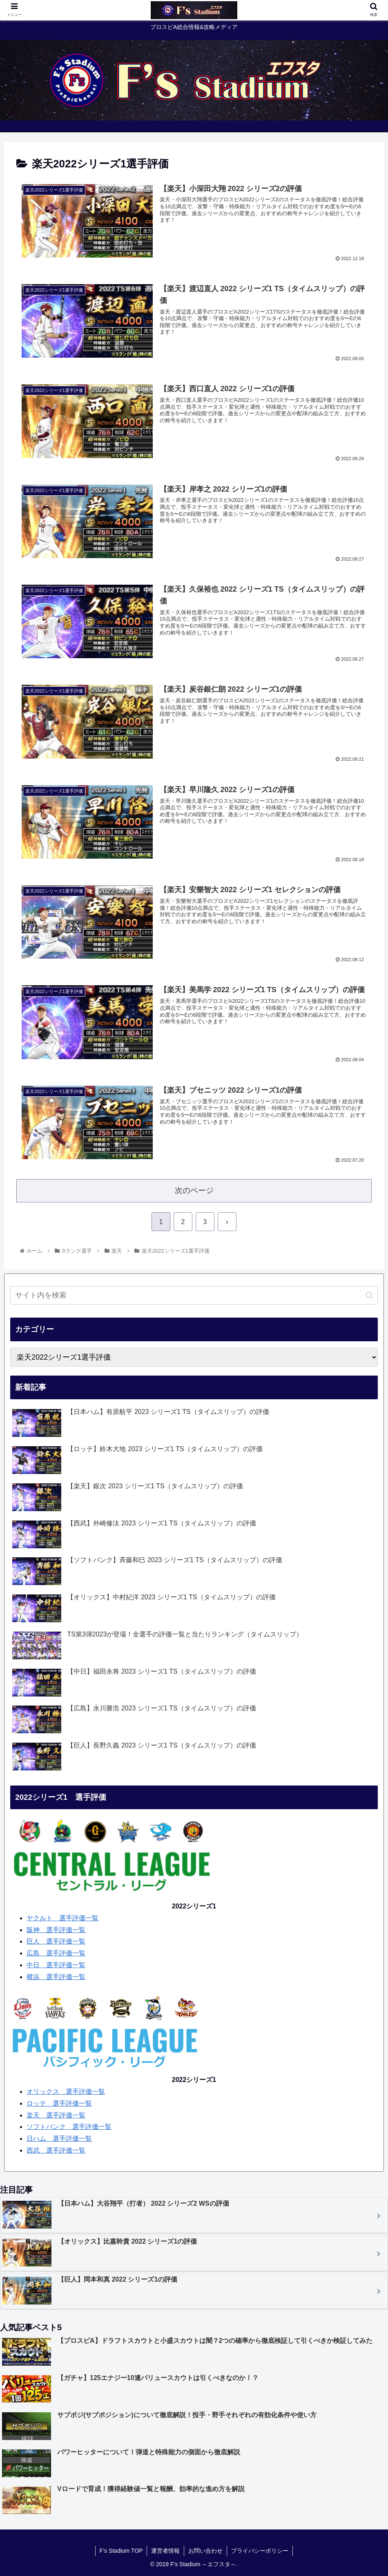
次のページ (194, 1190)
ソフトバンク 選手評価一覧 (69, 2126)
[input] (194, 1295)
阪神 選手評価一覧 (56, 1929)
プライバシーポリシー (259, 2550)
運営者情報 (165, 2550)
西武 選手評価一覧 (56, 2150)
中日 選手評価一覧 (56, 1965)
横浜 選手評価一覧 (56, 1976)
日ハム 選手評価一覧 (59, 2138)
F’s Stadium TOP (121, 2550)
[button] (369, 1295)
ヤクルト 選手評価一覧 (62, 1918)
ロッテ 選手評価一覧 (59, 2103)
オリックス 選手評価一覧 (66, 2091)
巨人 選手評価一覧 (56, 1941)
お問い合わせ (205, 2550)
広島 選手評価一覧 (56, 1953)
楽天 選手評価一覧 (56, 2115)
